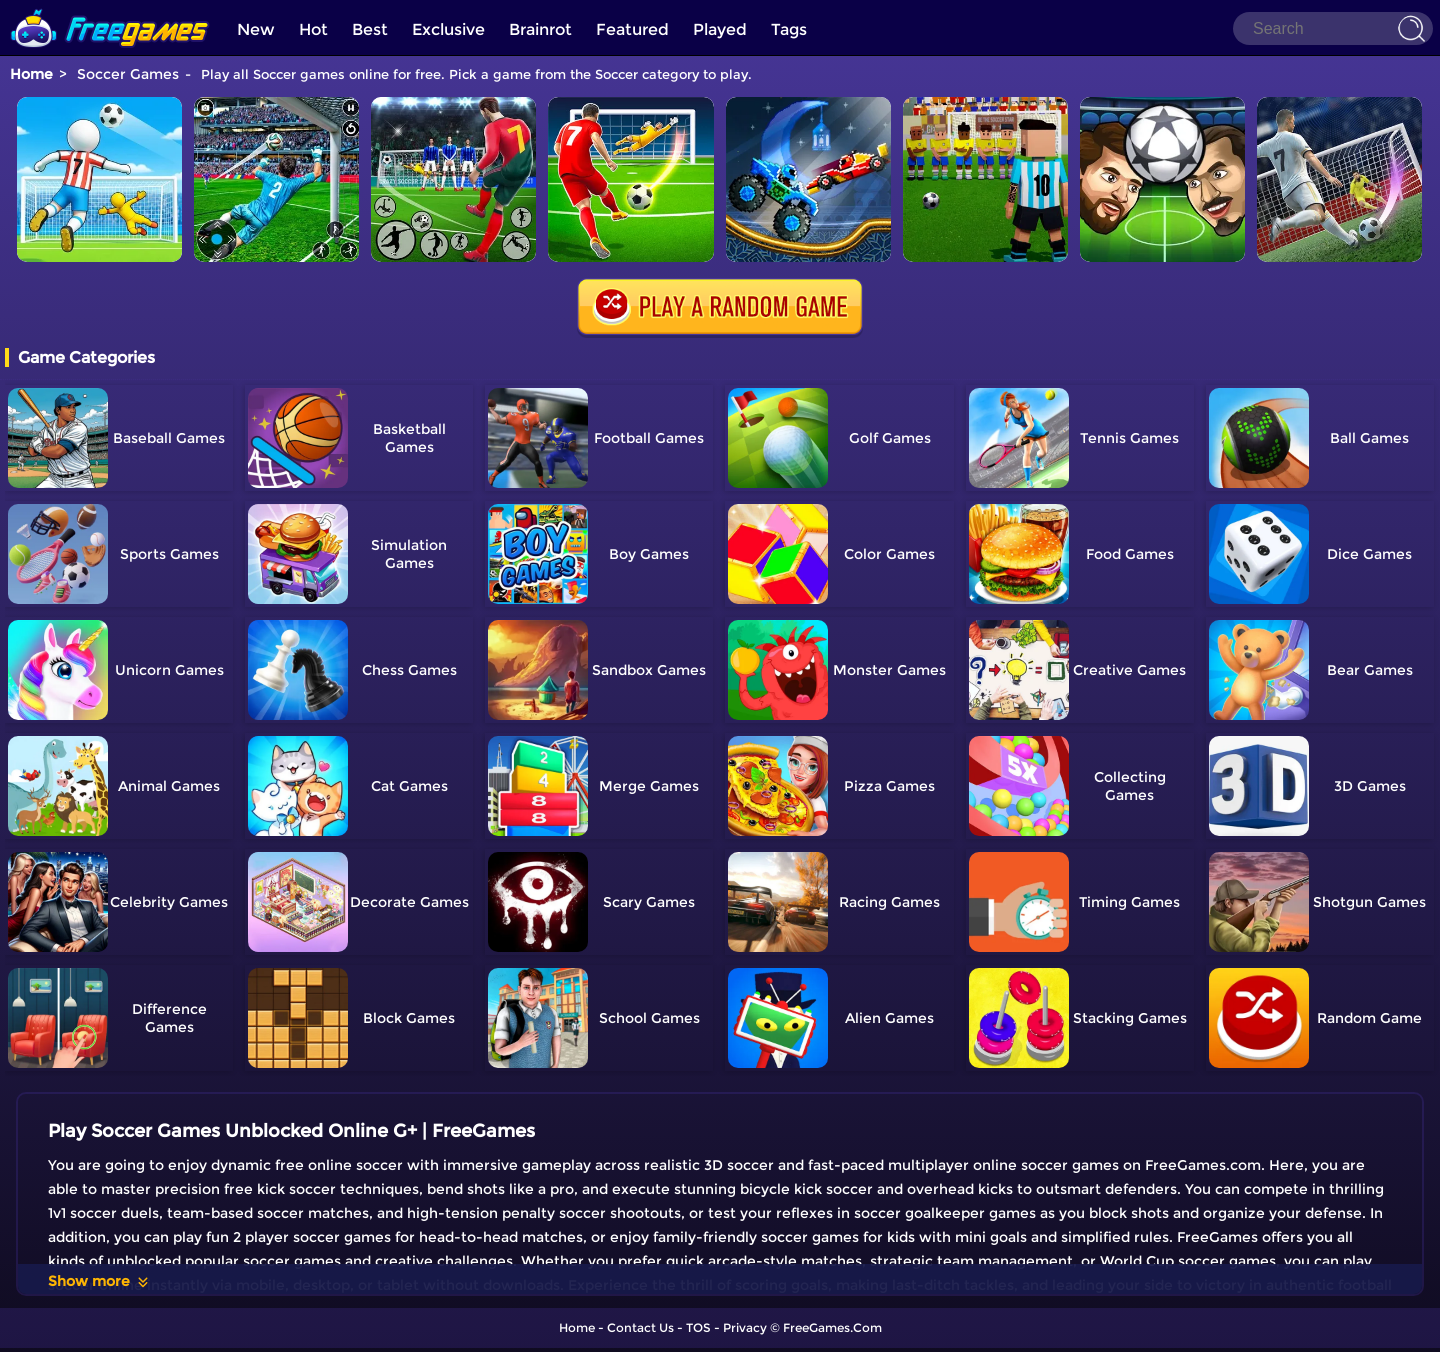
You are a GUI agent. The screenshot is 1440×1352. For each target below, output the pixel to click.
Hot (313, 29)
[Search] (1333, 28)
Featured (632, 29)
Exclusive (448, 29)
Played (720, 29)
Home (31, 74)
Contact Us (640, 1327)
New (256, 29)
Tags (789, 29)
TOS (698, 1327)
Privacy (745, 1327)
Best (370, 29)
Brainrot (540, 29)
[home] (110, 7)
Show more (99, 1281)
